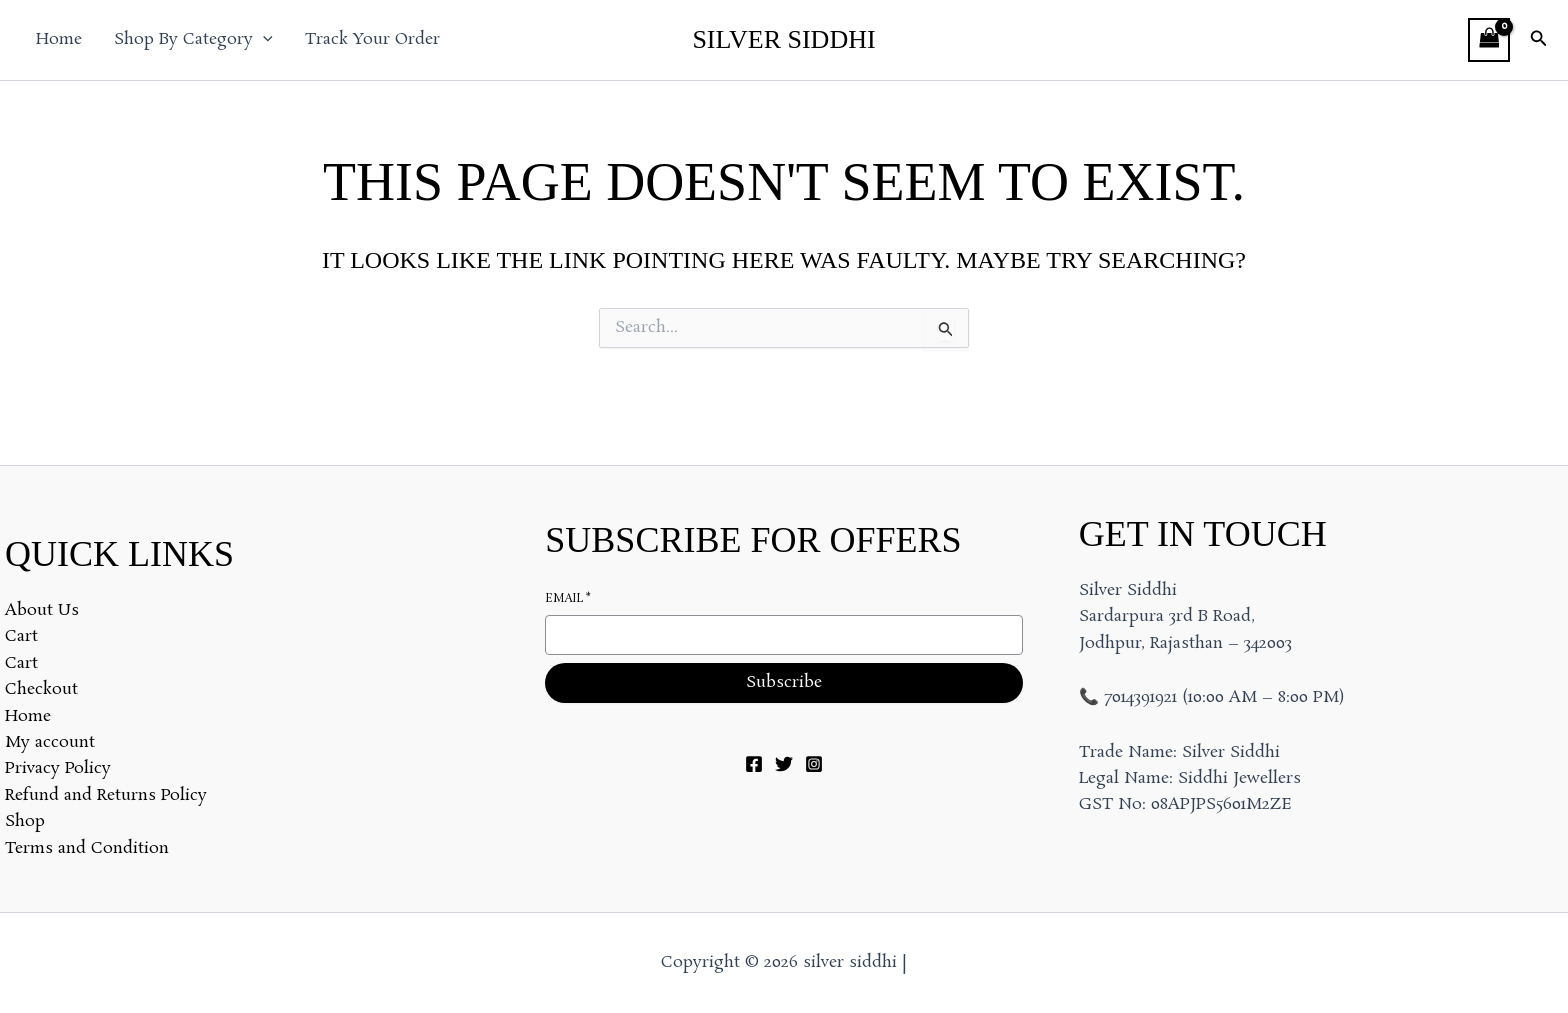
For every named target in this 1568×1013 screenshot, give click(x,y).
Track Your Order (372, 39)
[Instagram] (814, 764)
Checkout (41, 689)
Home (59, 39)
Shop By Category (193, 40)
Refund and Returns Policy (106, 795)
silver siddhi (783, 39)
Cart (21, 636)
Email (568, 599)
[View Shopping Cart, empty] (1489, 39)
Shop (25, 821)
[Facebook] (754, 764)
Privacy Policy (58, 768)
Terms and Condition (87, 848)
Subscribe (784, 682)
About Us (42, 610)
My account (50, 742)
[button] (263, 40)
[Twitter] (784, 764)
